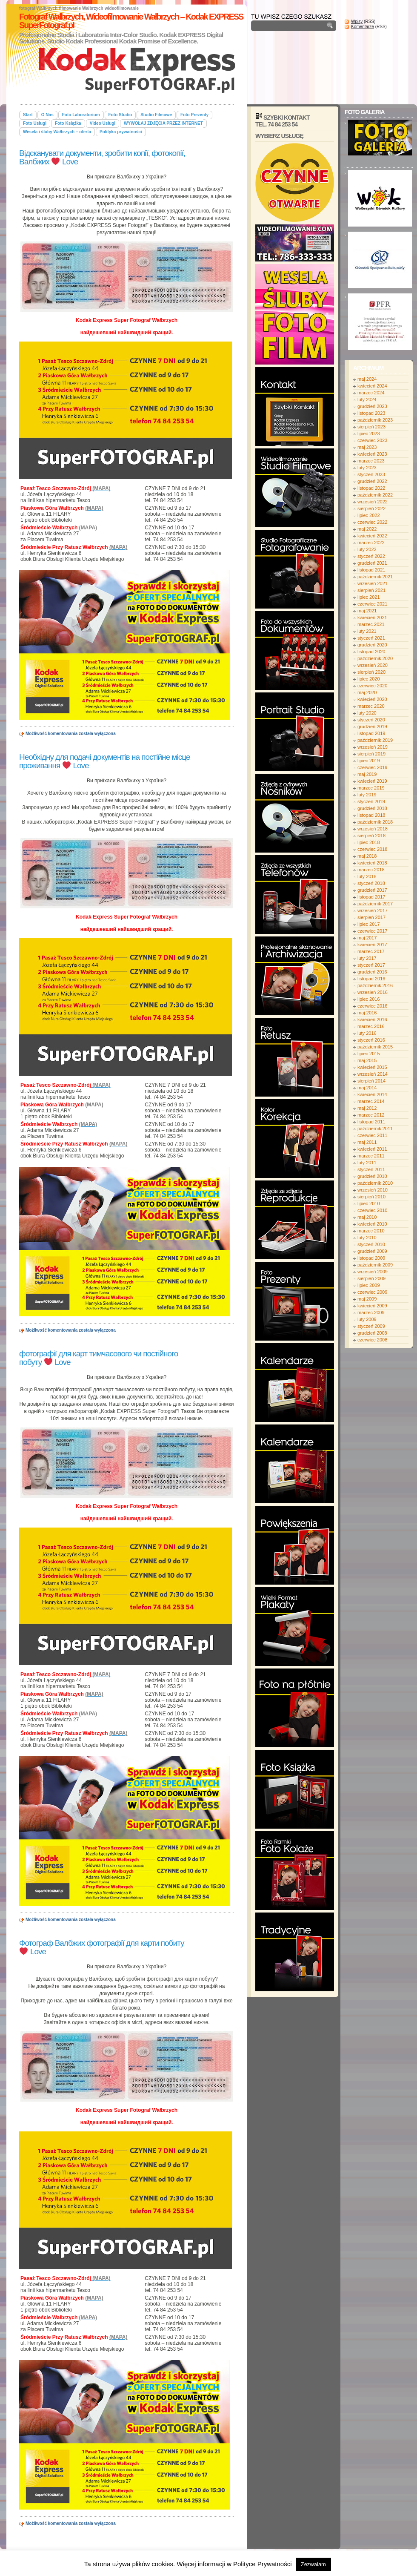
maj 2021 (367, 610)
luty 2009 (367, 1319)
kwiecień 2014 (372, 1094)
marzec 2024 (371, 392)
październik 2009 (375, 1264)
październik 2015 (375, 1046)
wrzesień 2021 (372, 583)
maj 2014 (367, 1087)
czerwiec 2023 (372, 440)
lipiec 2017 (368, 924)
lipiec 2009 (368, 1285)
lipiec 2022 (368, 515)
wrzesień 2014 (372, 1074)
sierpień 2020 (371, 672)
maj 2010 (367, 1217)
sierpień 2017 (371, 917)
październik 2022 (375, 494)
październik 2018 (375, 821)
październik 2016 (375, 985)
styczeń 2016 (371, 1039)
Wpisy (357, 21)
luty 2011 (367, 1162)
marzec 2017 (371, 951)
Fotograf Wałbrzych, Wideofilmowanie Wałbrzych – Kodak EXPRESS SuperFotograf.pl (131, 21)
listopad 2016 (371, 978)
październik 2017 (375, 903)
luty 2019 (367, 794)
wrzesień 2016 (372, 992)
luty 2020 (367, 712)
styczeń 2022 (371, 556)
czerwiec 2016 (372, 1005)
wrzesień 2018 (372, 828)
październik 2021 (375, 576)
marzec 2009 (371, 1312)
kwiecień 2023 (372, 454)
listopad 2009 (371, 1258)
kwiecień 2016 (372, 1019)
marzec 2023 (371, 460)
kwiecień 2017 (372, 944)
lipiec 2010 (368, 1203)
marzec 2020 (371, 706)
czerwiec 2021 (372, 603)
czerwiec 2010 (372, 1210)
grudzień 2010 (372, 1176)
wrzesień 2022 (372, 501)
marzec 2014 (371, 1101)
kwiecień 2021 (372, 617)
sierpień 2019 (371, 753)
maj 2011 (367, 1142)
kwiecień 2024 (372, 385)
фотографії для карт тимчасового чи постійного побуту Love (98, 1358)
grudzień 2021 (372, 563)
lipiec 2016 (368, 999)
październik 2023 (375, 419)
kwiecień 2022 (372, 535)
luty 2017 (367, 958)
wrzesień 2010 (372, 1189)
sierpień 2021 (371, 590)
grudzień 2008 (372, 1332)
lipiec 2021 (368, 597)
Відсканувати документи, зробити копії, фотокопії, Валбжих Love (102, 157)
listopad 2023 (371, 413)
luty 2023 (367, 467)
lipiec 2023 (368, 433)
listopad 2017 (371, 896)
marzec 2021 (371, 624)
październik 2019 (375, 740)
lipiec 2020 (368, 678)
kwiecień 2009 (372, 1305)
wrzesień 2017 (372, 910)
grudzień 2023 (372, 406)
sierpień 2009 (371, 1278)
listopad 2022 (371, 488)
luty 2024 (367, 399)
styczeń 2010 (371, 1244)
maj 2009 (367, 1298)
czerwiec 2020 (372, 685)
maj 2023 (367, 447)
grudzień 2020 (372, 644)
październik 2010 (375, 1183)
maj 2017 (367, 937)
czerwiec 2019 (372, 767)
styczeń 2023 (371, 474)
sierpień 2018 (371, 835)
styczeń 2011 (371, 1169)
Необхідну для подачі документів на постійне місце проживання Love (104, 761)
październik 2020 (375, 658)
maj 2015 (367, 1060)
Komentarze (362, 26)
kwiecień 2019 (372, 781)
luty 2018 (367, 876)
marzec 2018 (371, 869)
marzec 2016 (371, 1026)
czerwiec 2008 (372, 1339)
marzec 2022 (371, 542)
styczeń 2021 (371, 637)
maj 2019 (367, 774)
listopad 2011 (371, 1121)
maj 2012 (367, 1108)
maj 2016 (367, 1012)
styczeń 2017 (371, 965)
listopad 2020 (371, 651)
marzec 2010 (371, 1230)
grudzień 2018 (372, 808)
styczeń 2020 (371, 719)
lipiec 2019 (368, 760)
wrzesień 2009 (372, 1271)
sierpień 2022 (371, 508)
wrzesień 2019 (372, 747)
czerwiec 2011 (372, 1135)
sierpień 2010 (371, 1196)
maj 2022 (367, 528)
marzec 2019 (371, 787)
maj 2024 (367, 379)
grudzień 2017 (372, 890)
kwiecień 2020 (372, 699)
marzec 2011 (371, 1155)
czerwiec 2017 (372, 930)
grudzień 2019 (372, 726)
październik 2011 (375, 1128)
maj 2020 (367, 692)
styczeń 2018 (371, 883)
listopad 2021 (371, 569)
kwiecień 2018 (372, 862)
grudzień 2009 (372, 1251)
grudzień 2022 (372, 481)
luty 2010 (367, 1237)
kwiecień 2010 (372, 1223)
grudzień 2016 (372, 971)
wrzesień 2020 (372, 665)
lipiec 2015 (368, 1053)
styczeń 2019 (371, 801)
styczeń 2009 (371, 1326)
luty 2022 (367, 549)
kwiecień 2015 (372, 1067)
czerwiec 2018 (372, 849)
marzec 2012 (371, 1114)
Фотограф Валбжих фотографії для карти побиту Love (101, 1947)
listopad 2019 (371, 733)
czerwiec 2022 (372, 522)
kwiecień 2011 (372, 1149)
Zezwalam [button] (313, 2564)
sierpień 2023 (371, 426)
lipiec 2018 (368, 842)
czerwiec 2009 (372, 1292)
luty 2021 (367, 631)
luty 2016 (367, 1033)
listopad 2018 (371, 815)
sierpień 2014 (371, 1080)
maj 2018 (367, 856)
